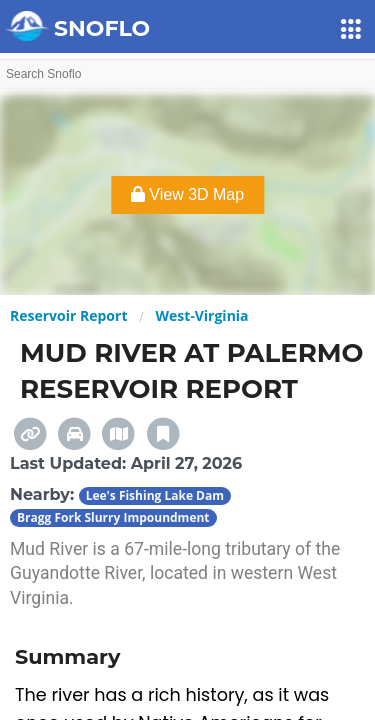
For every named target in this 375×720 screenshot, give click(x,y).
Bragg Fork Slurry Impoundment (113, 517)
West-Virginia (201, 315)
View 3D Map (187, 194)
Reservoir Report (68, 315)
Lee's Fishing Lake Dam (155, 495)
